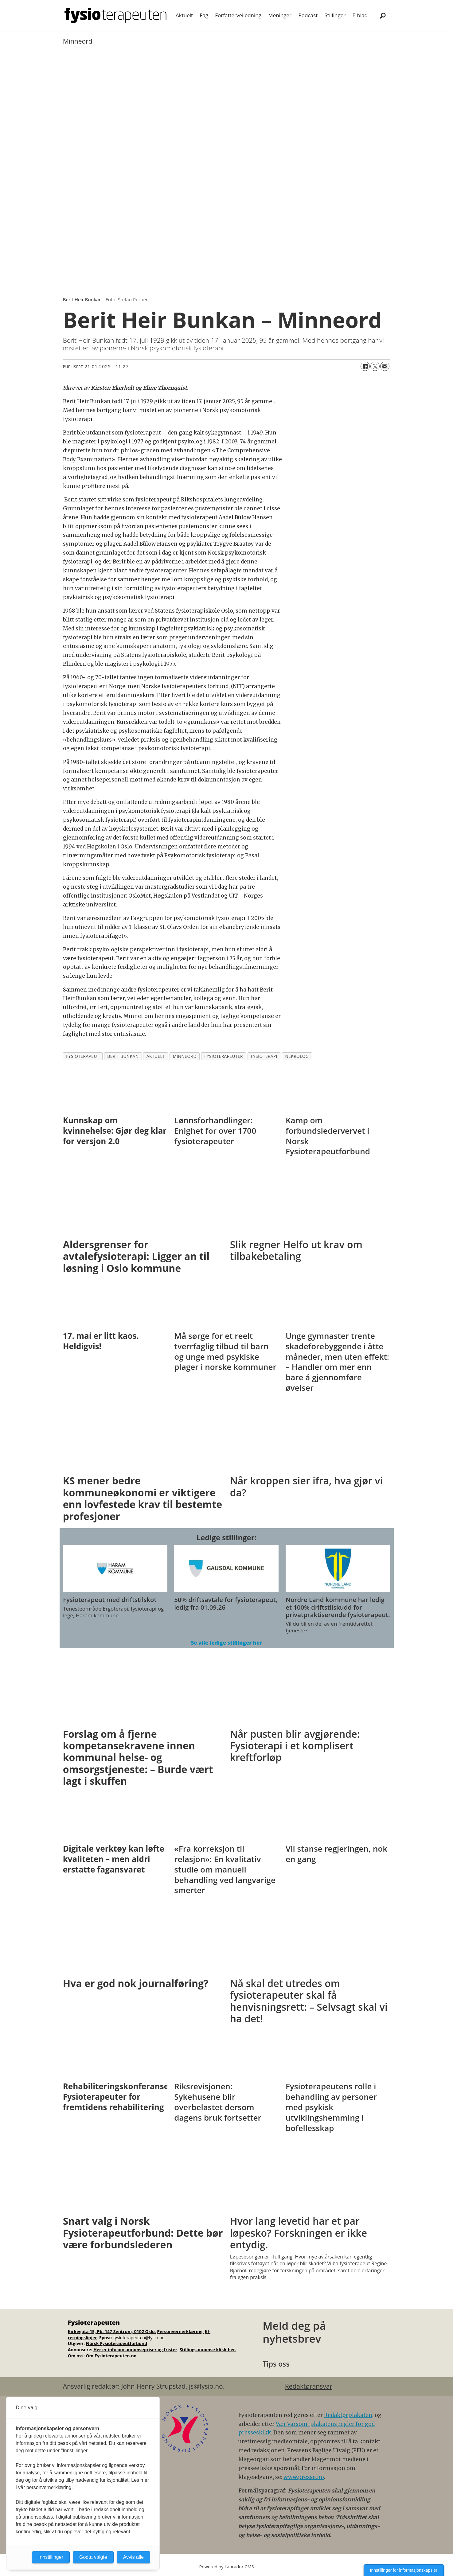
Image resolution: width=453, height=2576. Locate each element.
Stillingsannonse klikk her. (208, 2349)
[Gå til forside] (115, 15)
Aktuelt (184, 15)
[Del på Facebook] (365, 366)
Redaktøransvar (308, 2386)
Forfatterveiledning (238, 15)
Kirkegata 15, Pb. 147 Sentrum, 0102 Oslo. (112, 2331)
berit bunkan (123, 1056)
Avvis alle (133, 2557)
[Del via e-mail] (384, 366)
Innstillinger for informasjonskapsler (403, 2570)
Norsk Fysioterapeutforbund (116, 2343)
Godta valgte (93, 2557)
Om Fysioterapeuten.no (111, 2356)
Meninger (279, 15)
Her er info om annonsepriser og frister (135, 2349)
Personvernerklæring (180, 2331)
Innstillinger (50, 2557)
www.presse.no (303, 2477)
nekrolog (297, 1056)
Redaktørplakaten (348, 2415)
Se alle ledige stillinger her (226, 1642)
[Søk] (383, 15)
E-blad (360, 15)
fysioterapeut (83, 1056)
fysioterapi (264, 1056)
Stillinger (335, 15)
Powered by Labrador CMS (226, 2567)
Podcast (308, 15)
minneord (185, 1056)
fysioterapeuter (223, 1056)
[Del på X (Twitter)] (375, 366)
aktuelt (155, 1056)
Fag (204, 15)
